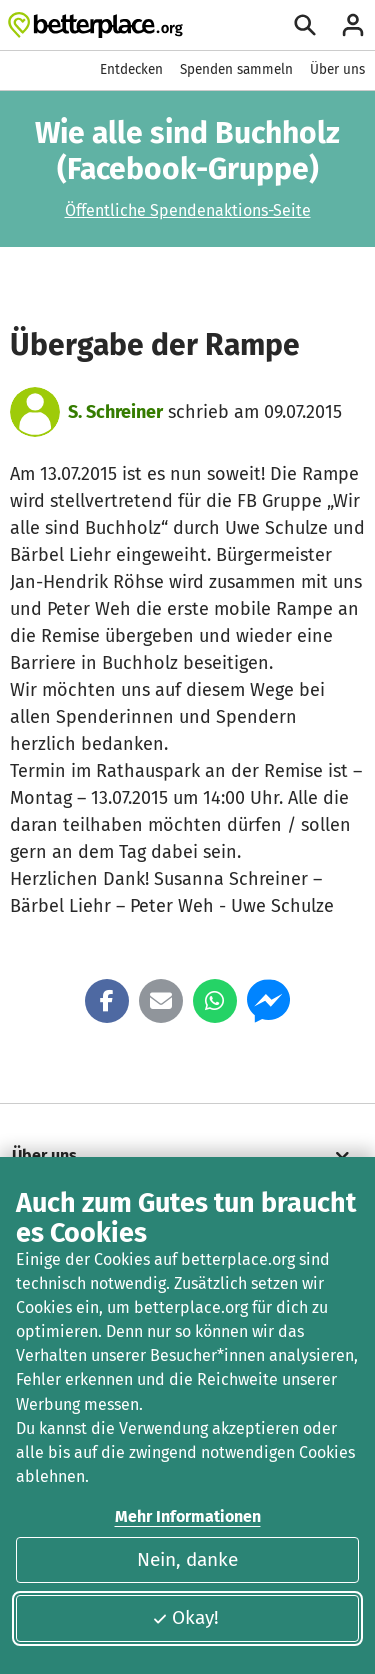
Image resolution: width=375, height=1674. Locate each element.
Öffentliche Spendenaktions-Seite (188, 210)
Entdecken (131, 69)
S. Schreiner (115, 412)
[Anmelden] (353, 25)
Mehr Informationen (188, 1516)
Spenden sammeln (236, 69)
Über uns (337, 69)
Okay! (185, 1617)
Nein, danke (187, 1559)
